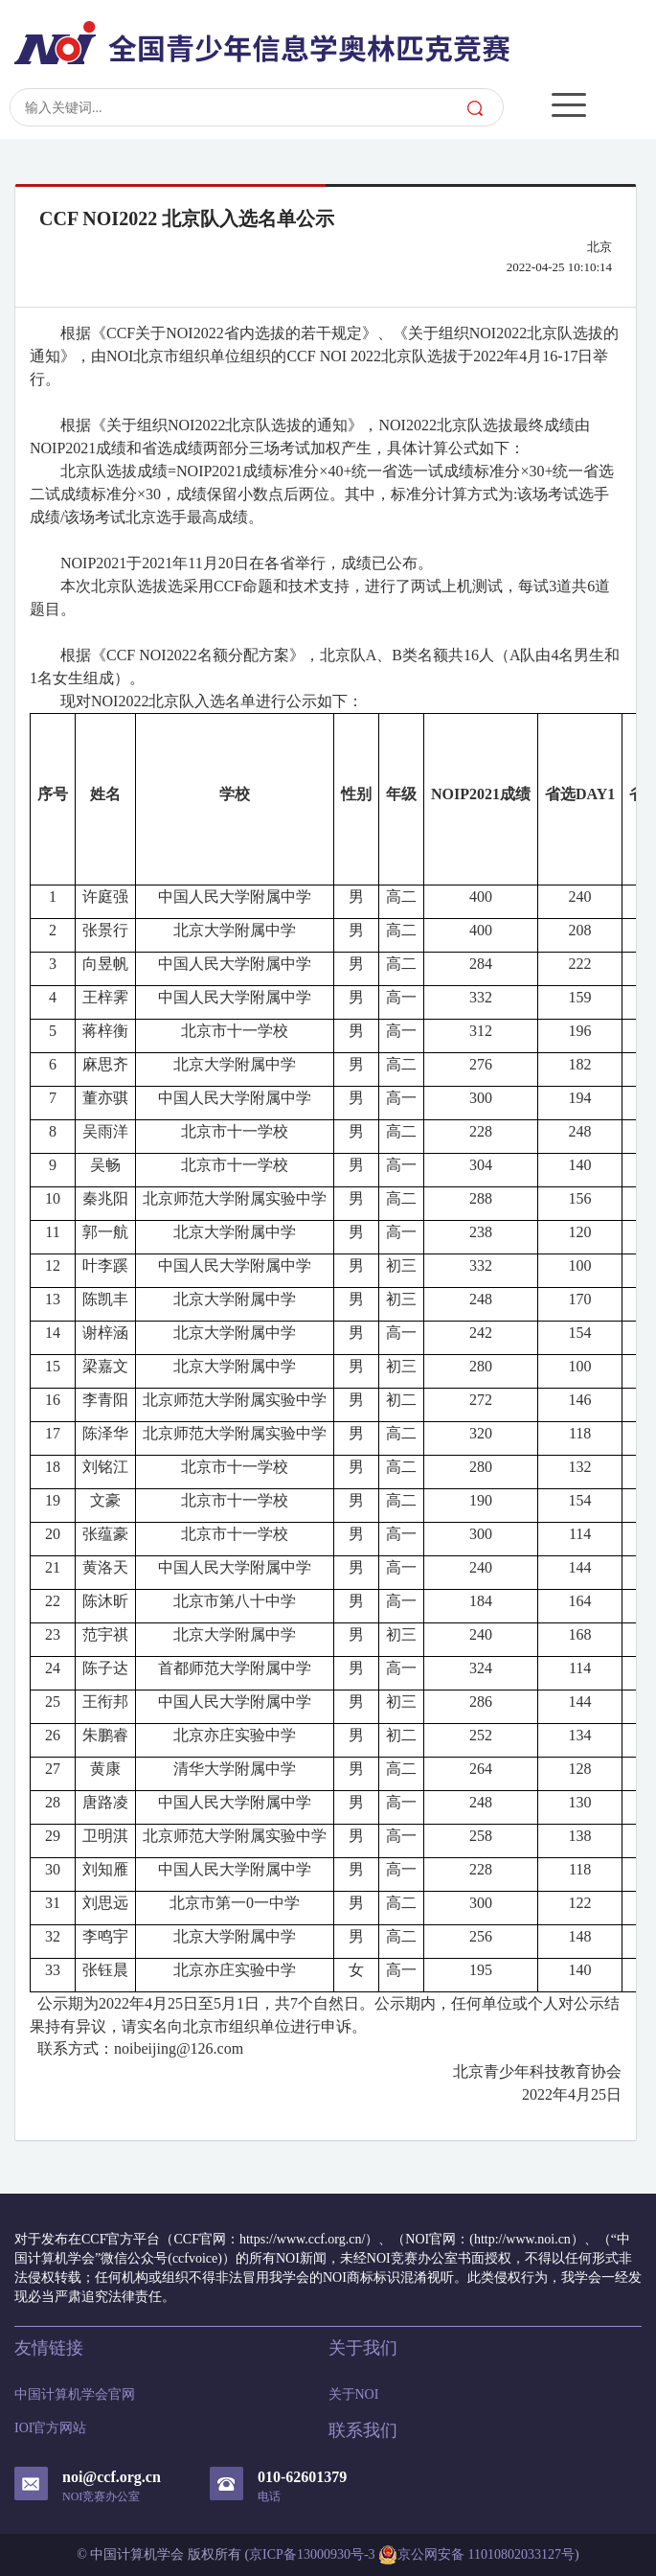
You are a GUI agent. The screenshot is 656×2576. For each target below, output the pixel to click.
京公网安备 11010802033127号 (476, 2554)
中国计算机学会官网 (74, 2394)
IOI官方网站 (50, 2428)
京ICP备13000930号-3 (311, 2554)
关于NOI (353, 2394)
